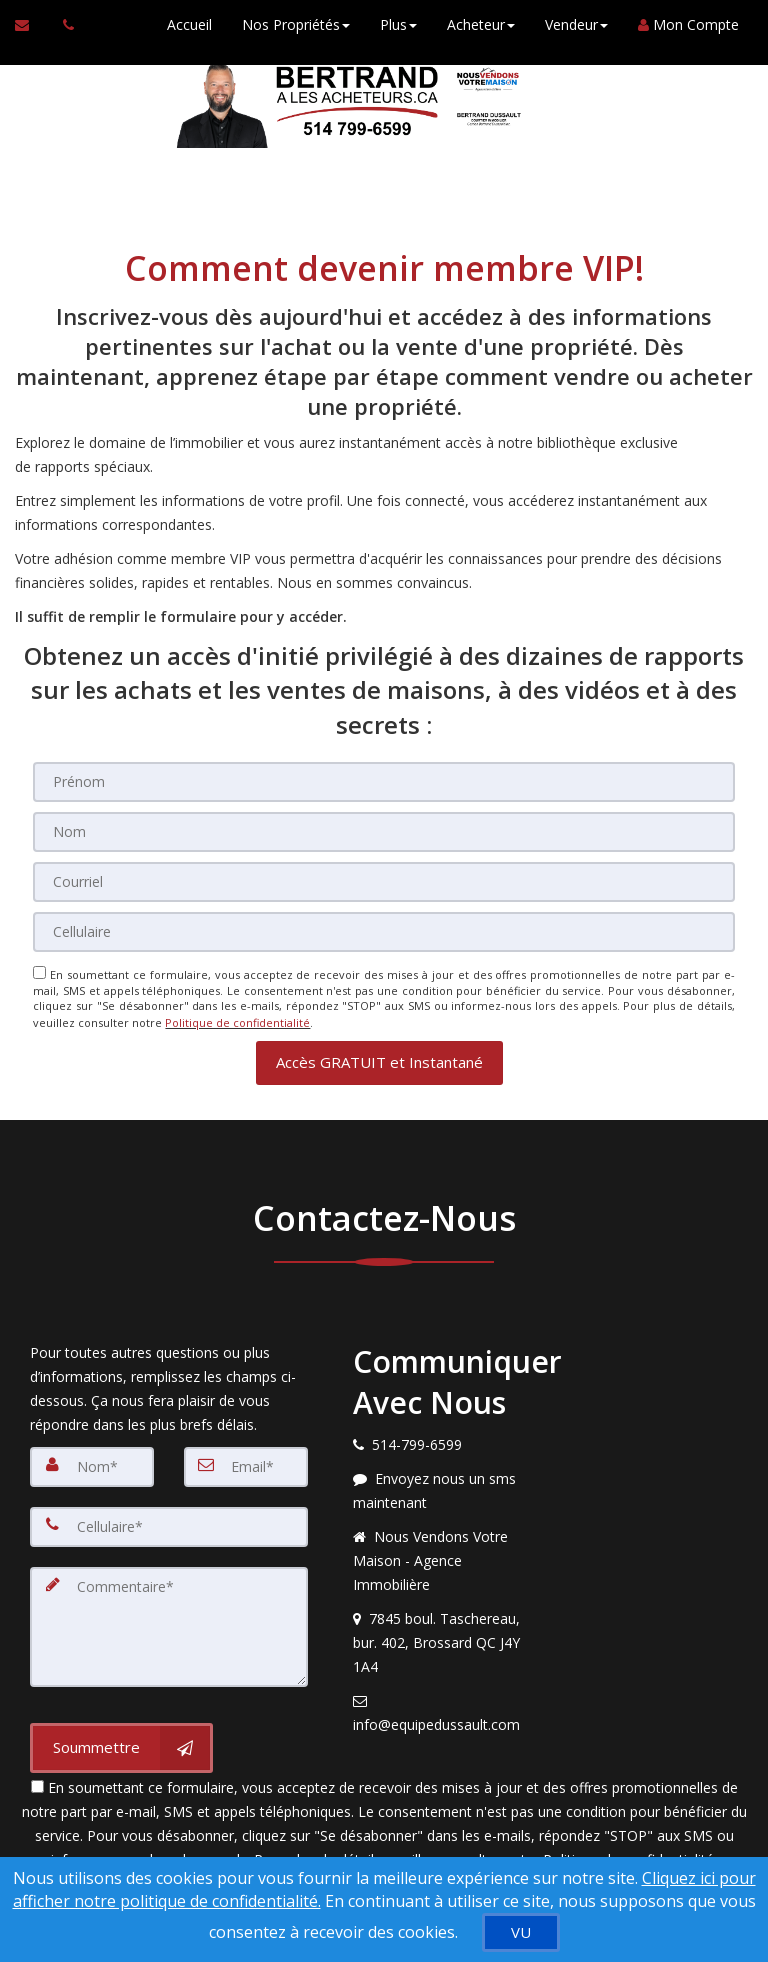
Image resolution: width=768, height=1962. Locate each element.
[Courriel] (383, 882)
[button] (379, 1061)
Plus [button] (397, 24)
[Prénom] (383, 782)
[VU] (521, 1932)
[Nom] (383, 832)
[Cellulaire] (383, 932)
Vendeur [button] (575, 24)
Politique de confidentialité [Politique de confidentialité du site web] (237, 1021)
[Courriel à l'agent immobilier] (31, 25)
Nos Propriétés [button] (295, 24)
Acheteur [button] (480, 24)
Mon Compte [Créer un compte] (687, 24)
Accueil (188, 24)
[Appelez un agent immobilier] (63, 25)
